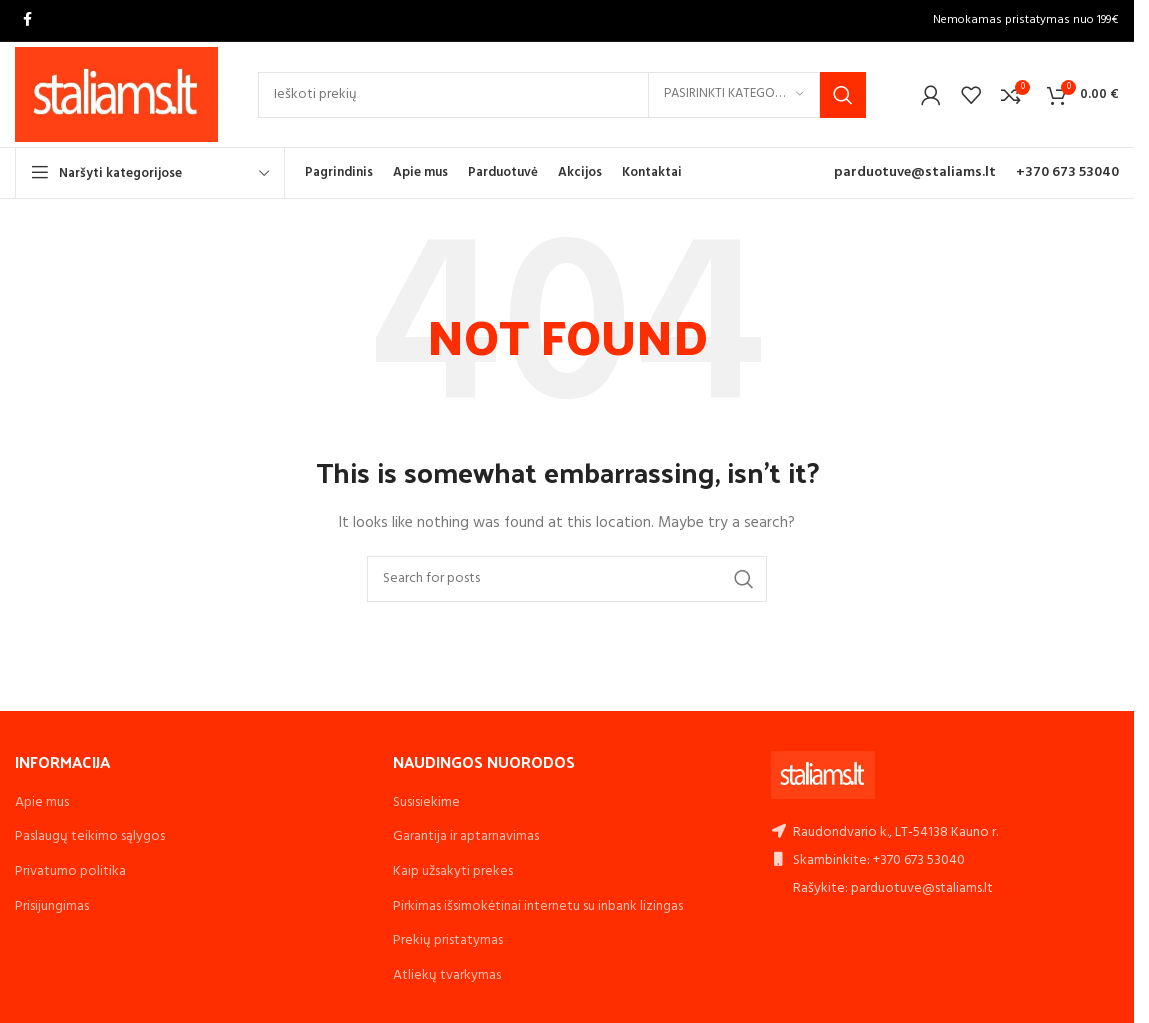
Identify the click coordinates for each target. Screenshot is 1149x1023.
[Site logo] (116, 94)
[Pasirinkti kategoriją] (734, 95)
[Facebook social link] (27, 20)
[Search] (562, 95)
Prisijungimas (52, 906)
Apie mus (42, 802)
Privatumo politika (70, 871)
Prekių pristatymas (448, 940)
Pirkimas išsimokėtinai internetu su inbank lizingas (538, 906)
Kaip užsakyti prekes (453, 871)
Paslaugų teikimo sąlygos (90, 836)
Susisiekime (426, 802)
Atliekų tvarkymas (447, 975)
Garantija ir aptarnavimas (466, 836)
